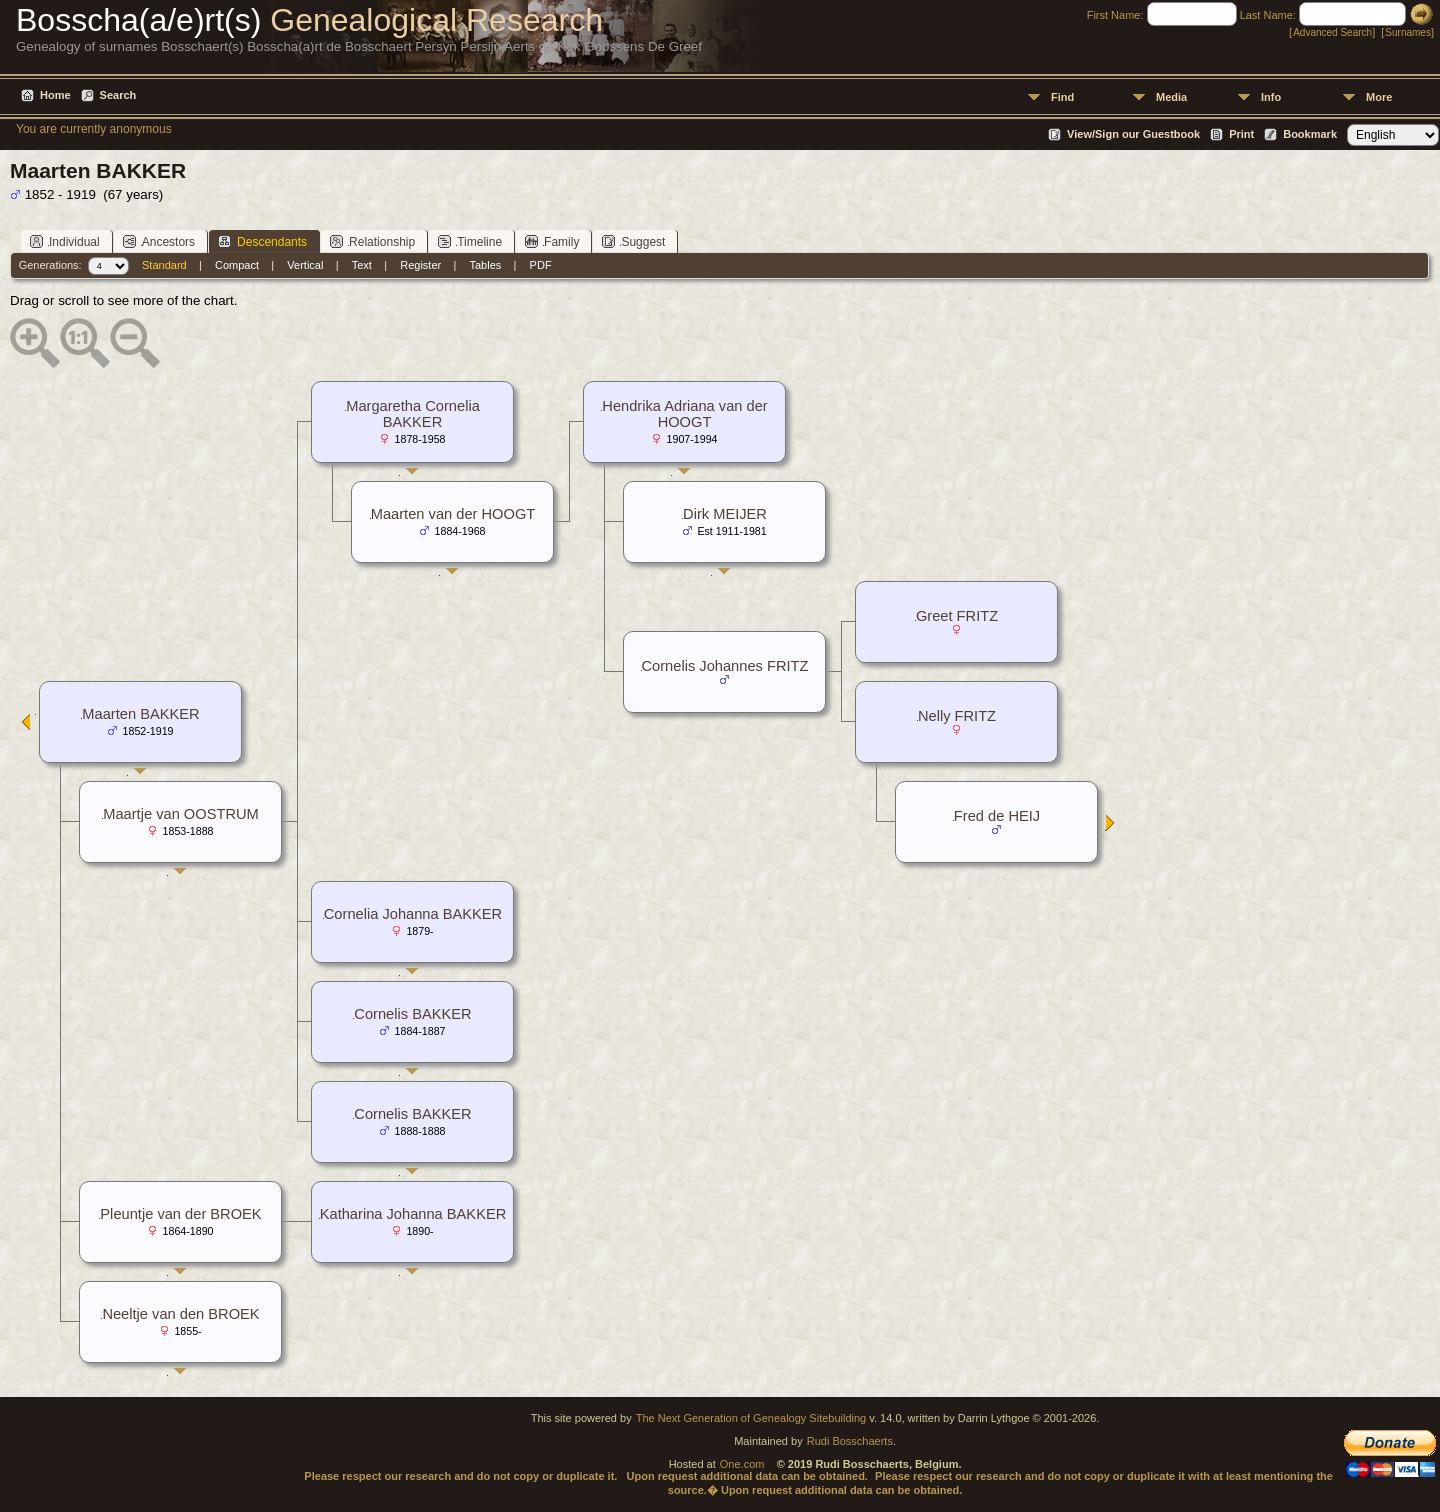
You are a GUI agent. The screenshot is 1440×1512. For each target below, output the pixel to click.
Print (1241, 134)
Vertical (305, 265)
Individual (65, 241)
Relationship (372, 241)
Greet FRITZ (957, 616)
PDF (541, 265)
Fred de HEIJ (997, 816)
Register (420, 265)
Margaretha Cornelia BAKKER (413, 414)
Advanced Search (1332, 32)
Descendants (262, 241)
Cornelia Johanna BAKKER (413, 914)
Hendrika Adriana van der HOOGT (684, 414)
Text (362, 265)
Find (1062, 97)
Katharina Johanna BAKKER (413, 1214)
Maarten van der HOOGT (453, 514)
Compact (237, 265)
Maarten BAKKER (140, 714)
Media (1171, 97)
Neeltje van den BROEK (180, 1314)
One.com (742, 1464)
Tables (486, 265)
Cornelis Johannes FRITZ (725, 666)
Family (552, 241)
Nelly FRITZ (957, 716)
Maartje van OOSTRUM (181, 814)
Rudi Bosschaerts (850, 1441)
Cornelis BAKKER (412, 1014)
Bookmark (1310, 134)
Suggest (633, 241)
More (1379, 97)
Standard (164, 265)
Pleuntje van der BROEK (180, 1214)
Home (55, 95)
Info (1271, 97)
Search (118, 95)
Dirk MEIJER (725, 514)
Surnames (1408, 32)
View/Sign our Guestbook (1133, 134)
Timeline (470, 241)
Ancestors (159, 241)
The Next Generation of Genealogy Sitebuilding (751, 1418)
